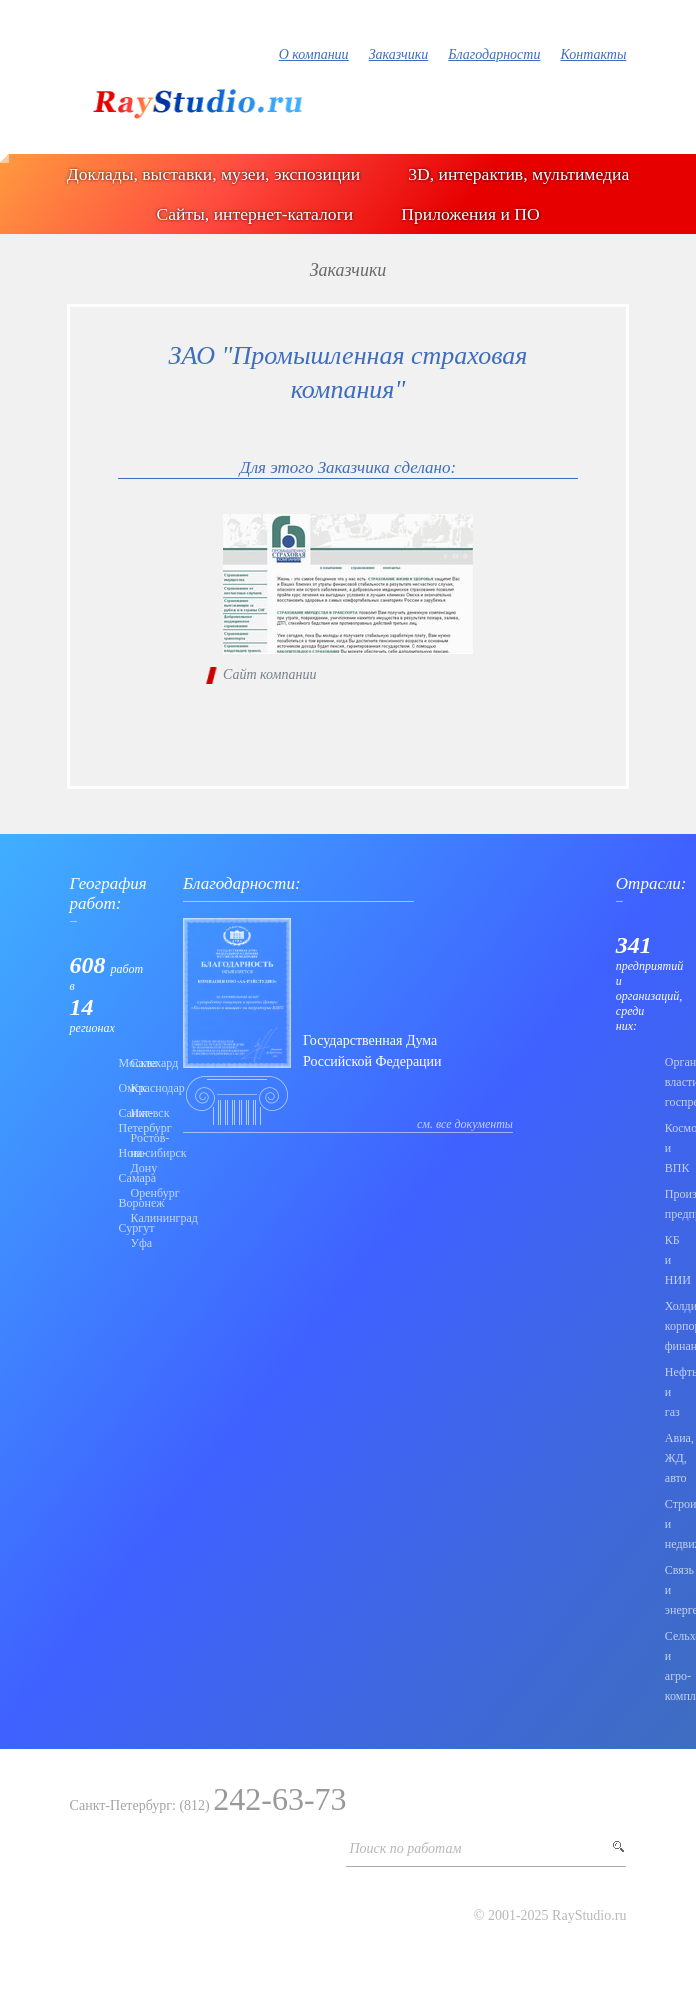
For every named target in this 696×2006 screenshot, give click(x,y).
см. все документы (465, 1124)
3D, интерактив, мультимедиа (518, 174)
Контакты (593, 54)
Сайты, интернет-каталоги (254, 214)
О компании (314, 54)
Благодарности (494, 54)
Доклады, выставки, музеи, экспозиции (213, 174)
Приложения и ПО (470, 214)
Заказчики (399, 54)
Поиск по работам (405, 1848)
